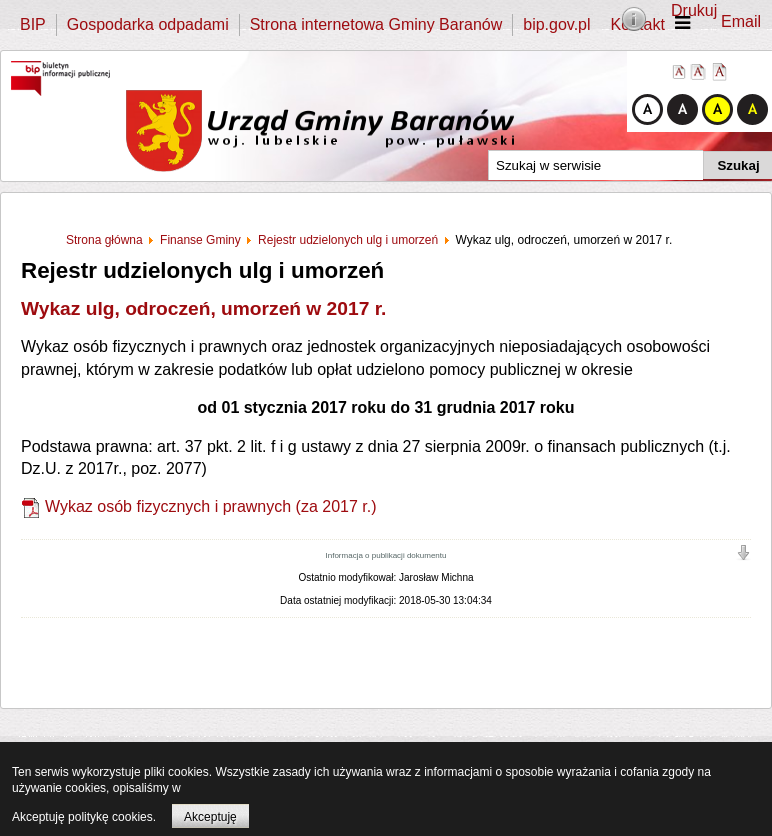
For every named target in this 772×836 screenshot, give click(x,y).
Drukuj (694, 10)
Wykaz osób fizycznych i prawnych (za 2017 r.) (211, 506)
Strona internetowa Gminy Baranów (376, 24)
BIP (33, 24)
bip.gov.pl (556, 24)
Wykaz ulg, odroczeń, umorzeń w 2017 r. (203, 308)
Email (741, 21)
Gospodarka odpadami (148, 24)
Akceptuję (210, 817)
